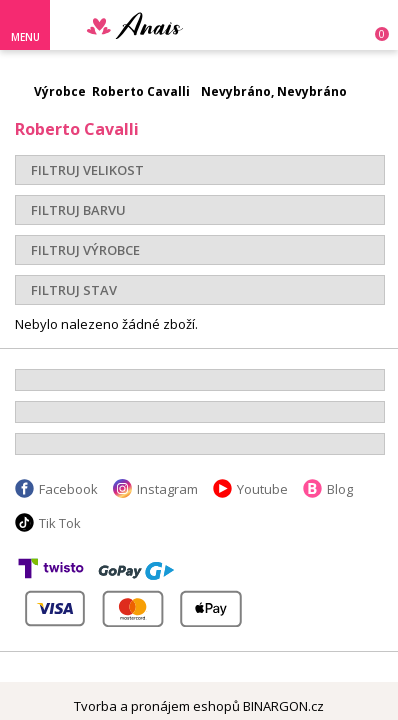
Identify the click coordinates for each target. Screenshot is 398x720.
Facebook (68, 489)
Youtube (262, 489)
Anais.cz (160, 25)
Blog (340, 489)
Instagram (167, 489)
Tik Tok (60, 523)
